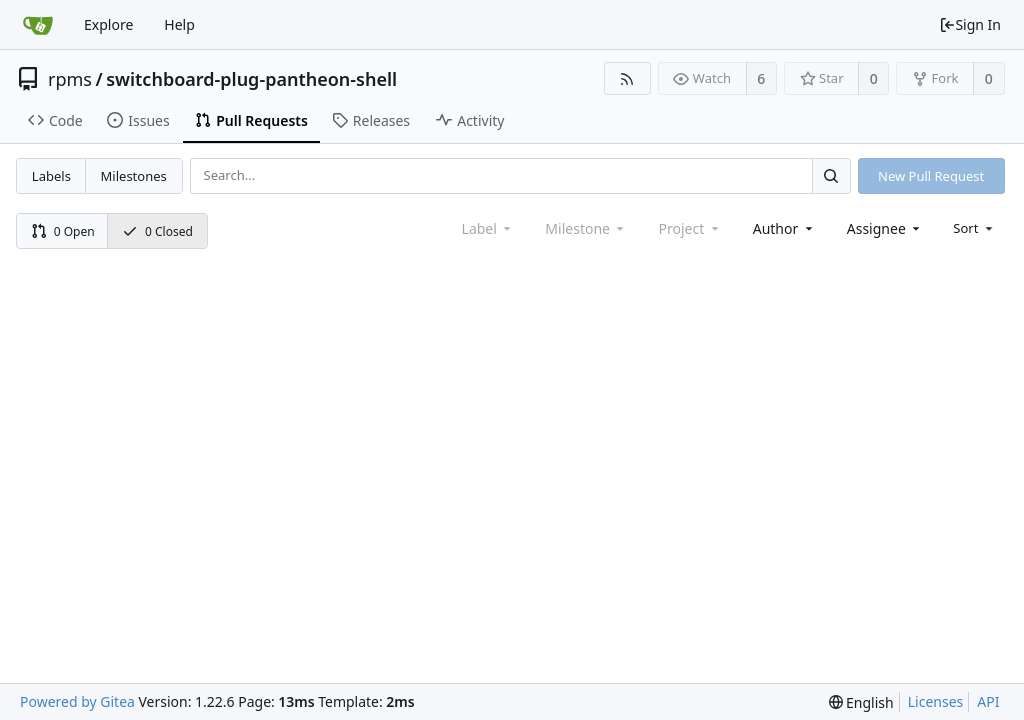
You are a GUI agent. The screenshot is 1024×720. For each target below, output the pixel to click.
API (988, 701)
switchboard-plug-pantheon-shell (251, 79)
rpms (70, 79)
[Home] (38, 25)
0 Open (63, 231)
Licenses (936, 701)
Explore (108, 24)
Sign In (970, 24)
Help (179, 24)
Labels (51, 176)
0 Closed (157, 231)
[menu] (974, 228)
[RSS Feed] (627, 78)
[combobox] (784, 228)
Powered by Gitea (77, 701)
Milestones (134, 176)
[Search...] (831, 175)
